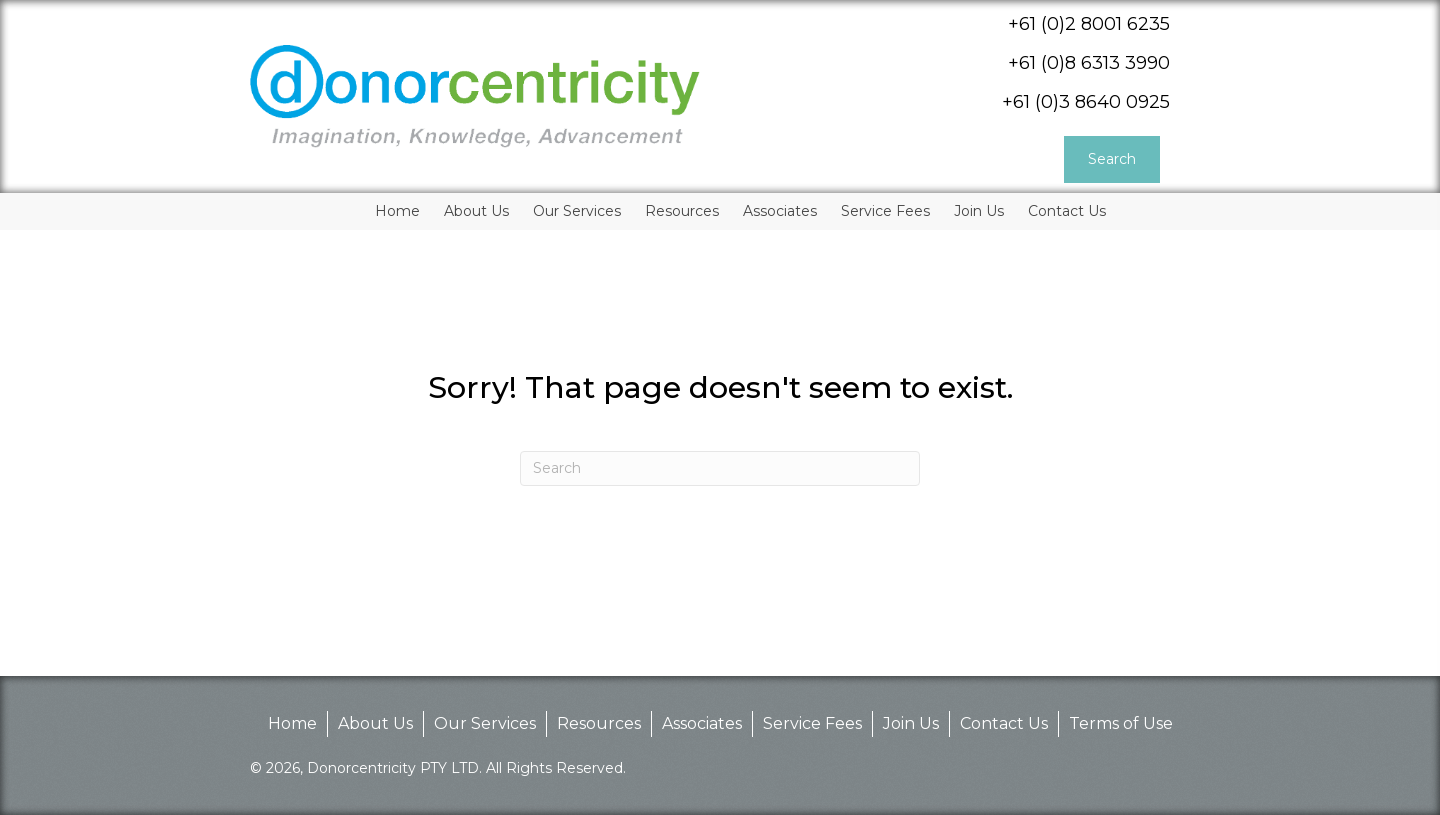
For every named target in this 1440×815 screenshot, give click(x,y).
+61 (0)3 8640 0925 (1086, 102)
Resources (599, 723)
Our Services (485, 723)
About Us (375, 723)
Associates (702, 723)
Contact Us (1004, 723)
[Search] (720, 468)
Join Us (911, 723)
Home (292, 723)
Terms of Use (1121, 723)
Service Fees (812, 723)
